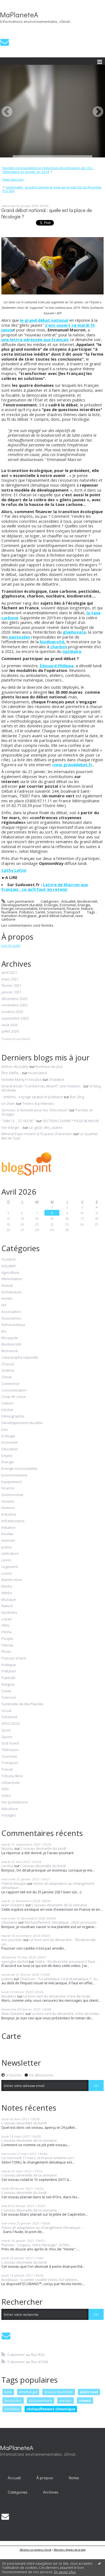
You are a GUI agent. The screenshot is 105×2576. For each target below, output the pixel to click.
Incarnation (37, 1072)
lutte (8, 2391)
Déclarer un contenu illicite (35, 2549)
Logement (9, 1567)
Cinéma (7, 1370)
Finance (73, 908)
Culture (7, 1403)
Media (6, 1586)
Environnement (52, 908)
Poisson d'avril (13, 1658)
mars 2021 (10, 979)
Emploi (6, 1456)
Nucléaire (9, 912)
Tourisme (9, 1756)
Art (3, 1305)
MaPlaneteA (19, 14)
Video (6, 1796)
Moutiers (8, 1996)
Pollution (26, 912)
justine (7, 1978)
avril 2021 (9, 973)
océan (6, 1619)
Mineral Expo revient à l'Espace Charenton (36, 1133)
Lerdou (7, 1865)
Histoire (7, 1501)
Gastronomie (12, 1495)
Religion (8, 1684)
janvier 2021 (11, 992)
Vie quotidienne (14, 1802)
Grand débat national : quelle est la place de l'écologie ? (46, 213)
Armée (6, 1298)
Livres (6, 1560)
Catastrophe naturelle (19, 1357)
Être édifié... (11, 1072)
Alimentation (11, 1279)
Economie (68, 904)
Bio (4, 1331)
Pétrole (7, 1645)
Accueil (14, 2477)
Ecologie (51, 904)
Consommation (14, 1390)
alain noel (89, 2391)
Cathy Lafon (13, 870)
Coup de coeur (13, 1397)
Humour (8, 1508)
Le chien (8, 1103)
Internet (8, 1540)
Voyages (8, 1815)
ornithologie (28, 2391)
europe (65, 2400)
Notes (74, 2477)
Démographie (12, 1416)
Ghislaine (9, 1922)
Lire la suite (10, 945)
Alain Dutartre (13, 1904)
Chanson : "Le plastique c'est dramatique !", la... (59, 1978)
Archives (50, 2492)
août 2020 (9, 1025)
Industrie (8, 1514)
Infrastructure (13, 1521)
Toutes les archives (15, 1039)
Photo (6, 1652)
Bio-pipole (9, 1338)
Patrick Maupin (13, 1883)
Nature (87, 908)
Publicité (8, 1678)
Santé (40, 912)
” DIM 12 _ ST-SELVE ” (18, 1120)
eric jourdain (11, 1939)
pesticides (13, 2400)
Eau (4, 1429)
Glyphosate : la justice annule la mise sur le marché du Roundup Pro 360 (52, 189)
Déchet (7, 1410)
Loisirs (6, 1573)
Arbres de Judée (14, 1066)
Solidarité (9, 1717)
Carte (11, 2036)
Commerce (10, 1384)
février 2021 (11, 985)
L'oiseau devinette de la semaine (59, 1904)
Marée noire (11, 1580)
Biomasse (9, 1351)
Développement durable (22, 904)
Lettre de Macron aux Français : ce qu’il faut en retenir (44, 887)
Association (11, 1312)
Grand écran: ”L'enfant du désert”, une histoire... (41, 1086)
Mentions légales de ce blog (70, 2549)
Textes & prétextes (38, 1103)
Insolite (7, 1534)
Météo (6, 1593)
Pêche (6, 1632)
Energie (84, 904)
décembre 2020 (14, 999)
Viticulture (9, 1809)
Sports (6, 1737)
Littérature (10, 1553)
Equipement (11, 1482)
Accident (8, 1259)
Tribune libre (12, 1776)
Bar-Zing (77, 1096)
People (7, 1639)
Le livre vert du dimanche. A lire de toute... (58, 1996)
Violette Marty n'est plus (21, 1079)
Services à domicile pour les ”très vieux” (34, 1110)
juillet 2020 (10, 1031)
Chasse (7, 1364)
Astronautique (13, 1325)
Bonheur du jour (49, 1066)
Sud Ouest (10, 1743)
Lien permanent (17, 901)
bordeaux (11, 2408)
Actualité (68, 901)
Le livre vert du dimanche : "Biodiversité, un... (48, 1942)
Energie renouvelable (19, 908)
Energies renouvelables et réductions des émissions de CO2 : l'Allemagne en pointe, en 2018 (48, 170)
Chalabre (56, 1079)
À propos (44, 2477)
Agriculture (10, 1272)
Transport (72, 912)
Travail (7, 1769)
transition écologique (19, 915)
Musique (8, 1599)
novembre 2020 (14, 1005)
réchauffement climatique (51, 2408)
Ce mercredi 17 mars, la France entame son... (38, 2157)
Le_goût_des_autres (46, 1127)
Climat (6, 1377)
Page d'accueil (12, 179)
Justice (6, 1547)
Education (9, 1449)
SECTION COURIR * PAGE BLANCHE (71, 1120)
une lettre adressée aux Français (35, 339)
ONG (5, 1625)
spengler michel (14, 1961)
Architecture (11, 1292)
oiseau (85, 2400)
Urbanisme (10, 1783)
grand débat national (56, 915)
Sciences (54, 912)
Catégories (17, 2492)
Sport (6, 1730)
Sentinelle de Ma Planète (22, 1704)
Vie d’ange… (11, 1127)
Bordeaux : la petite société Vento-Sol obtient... (40, 2279)
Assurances (11, 1318)
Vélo (5, 1789)
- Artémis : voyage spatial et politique (32, 1096)
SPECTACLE (10, 1724)
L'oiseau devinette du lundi (43, 1848)
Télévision (10, 1750)
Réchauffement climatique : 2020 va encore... (62, 1922)
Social (6, 1711)
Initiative (8, 1528)
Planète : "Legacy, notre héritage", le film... (36, 2244)
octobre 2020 (12, 1012)
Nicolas (7, 1848)
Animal (7, 1285)
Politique (8, 1665)
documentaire (40, 2400)
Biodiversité (87, 901)
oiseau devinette (58, 2391)
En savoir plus (65, 2572)
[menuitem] (52, 169)
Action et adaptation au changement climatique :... (47, 1885)
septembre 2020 (14, 1018)
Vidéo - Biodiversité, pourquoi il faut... (66, 1961)
